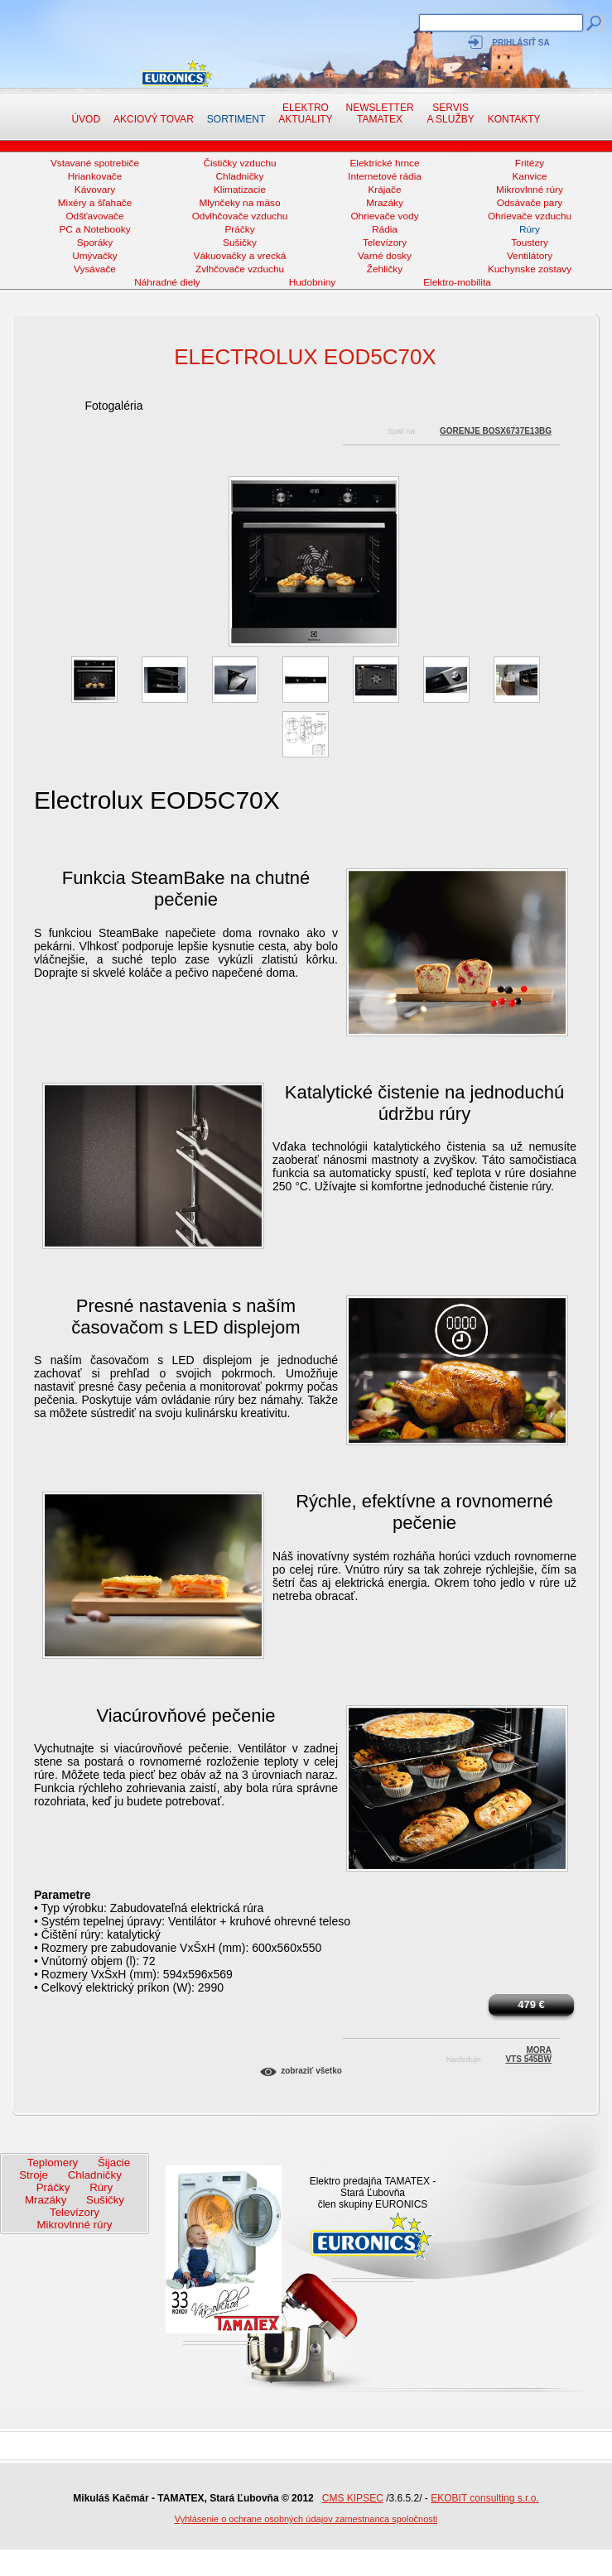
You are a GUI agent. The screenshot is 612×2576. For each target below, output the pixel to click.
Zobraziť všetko (311, 2070)
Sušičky (240, 242)
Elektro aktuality (305, 113)
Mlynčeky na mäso (240, 203)
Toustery (529, 242)
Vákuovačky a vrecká (240, 256)
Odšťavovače (94, 216)
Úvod (85, 119)
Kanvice (529, 176)
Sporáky (95, 242)
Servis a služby (451, 113)
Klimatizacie (240, 189)
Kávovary (95, 189)
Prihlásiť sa (520, 42)
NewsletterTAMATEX (380, 113)
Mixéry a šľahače (95, 203)
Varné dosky (385, 256)
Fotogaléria (113, 405)
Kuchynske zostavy (529, 269)
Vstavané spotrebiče (95, 163)
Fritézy (530, 163)
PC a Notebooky (94, 229)
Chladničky (240, 176)
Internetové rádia (385, 176)
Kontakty (514, 119)
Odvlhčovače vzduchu (240, 216)
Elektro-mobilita (457, 282)
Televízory (385, 242)
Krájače (384, 189)
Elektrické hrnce (384, 163)
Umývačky (95, 256)
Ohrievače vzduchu (529, 216)
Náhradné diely (167, 282)
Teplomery (52, 2162)
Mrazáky (384, 203)
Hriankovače (95, 176)
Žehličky (384, 269)
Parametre (62, 1894)
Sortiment (236, 119)
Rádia (385, 229)
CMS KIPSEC (352, 2498)
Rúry (529, 229)
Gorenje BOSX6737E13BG (496, 430)
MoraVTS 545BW (528, 2052)
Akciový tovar (153, 119)
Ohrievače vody (384, 216)
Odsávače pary (530, 203)
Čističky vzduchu (239, 163)
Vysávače (95, 269)
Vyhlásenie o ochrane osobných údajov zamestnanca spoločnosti (306, 2519)
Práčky (239, 229)
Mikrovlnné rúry (529, 189)
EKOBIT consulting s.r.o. (485, 2498)
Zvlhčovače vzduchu (239, 269)
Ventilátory (529, 256)
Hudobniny (312, 282)
